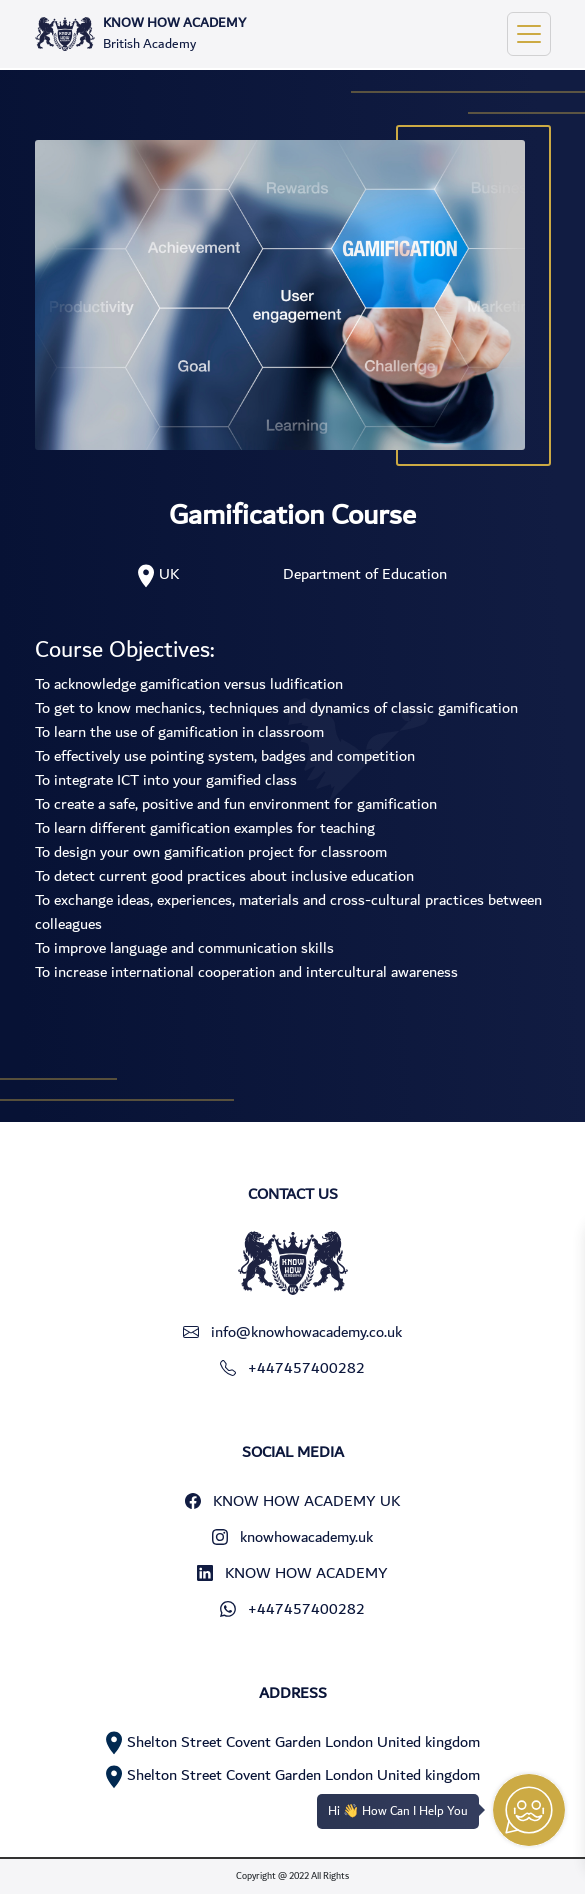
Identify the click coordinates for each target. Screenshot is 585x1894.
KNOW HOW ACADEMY (292, 1573)
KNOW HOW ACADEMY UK (292, 1501)
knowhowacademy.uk (292, 1537)
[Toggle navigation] (529, 34)
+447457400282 (292, 1368)
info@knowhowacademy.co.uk (292, 1332)
